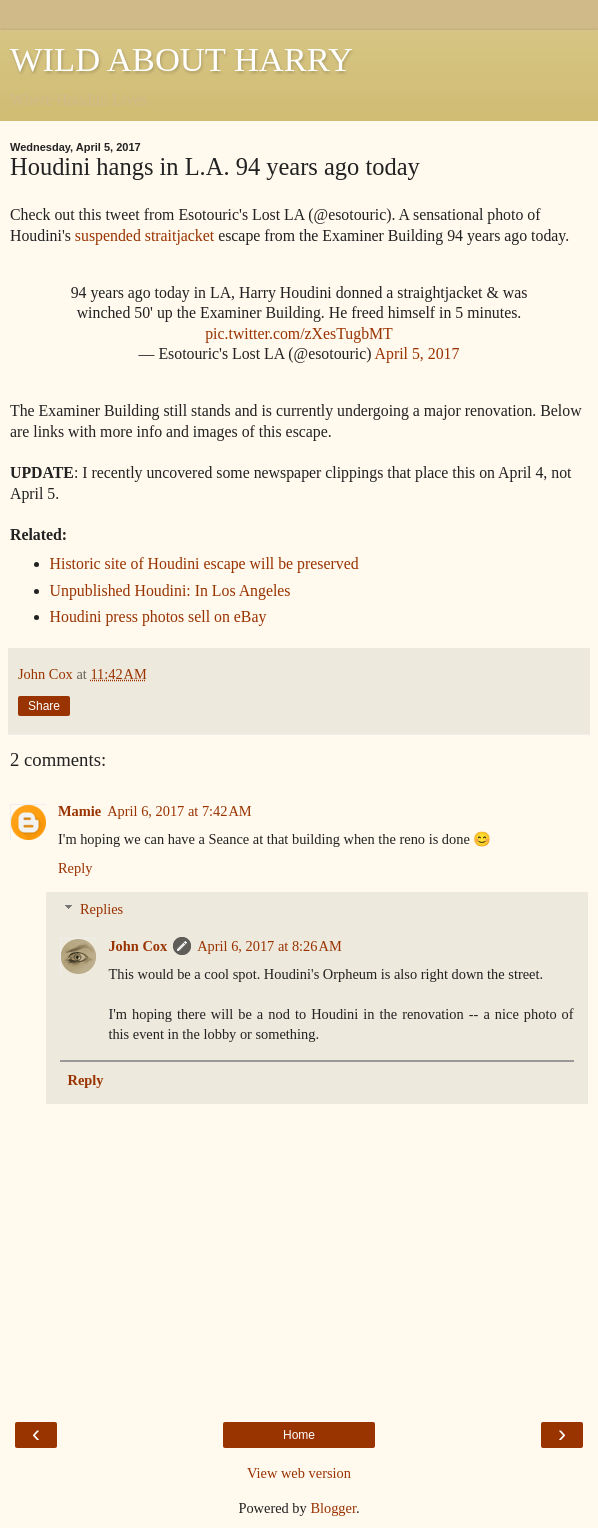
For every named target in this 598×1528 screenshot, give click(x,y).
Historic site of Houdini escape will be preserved (204, 563)
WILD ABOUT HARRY (181, 59)
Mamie (79, 811)
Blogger (333, 1508)
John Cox (137, 946)
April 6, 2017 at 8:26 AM (269, 946)
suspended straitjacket (144, 235)
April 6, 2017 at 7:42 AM (179, 811)
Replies (101, 909)
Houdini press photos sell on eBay (158, 616)
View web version (299, 1473)
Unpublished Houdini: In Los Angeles (170, 590)
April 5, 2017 (417, 353)
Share (44, 706)
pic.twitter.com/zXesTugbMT (299, 333)
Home (299, 1435)
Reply (75, 868)
